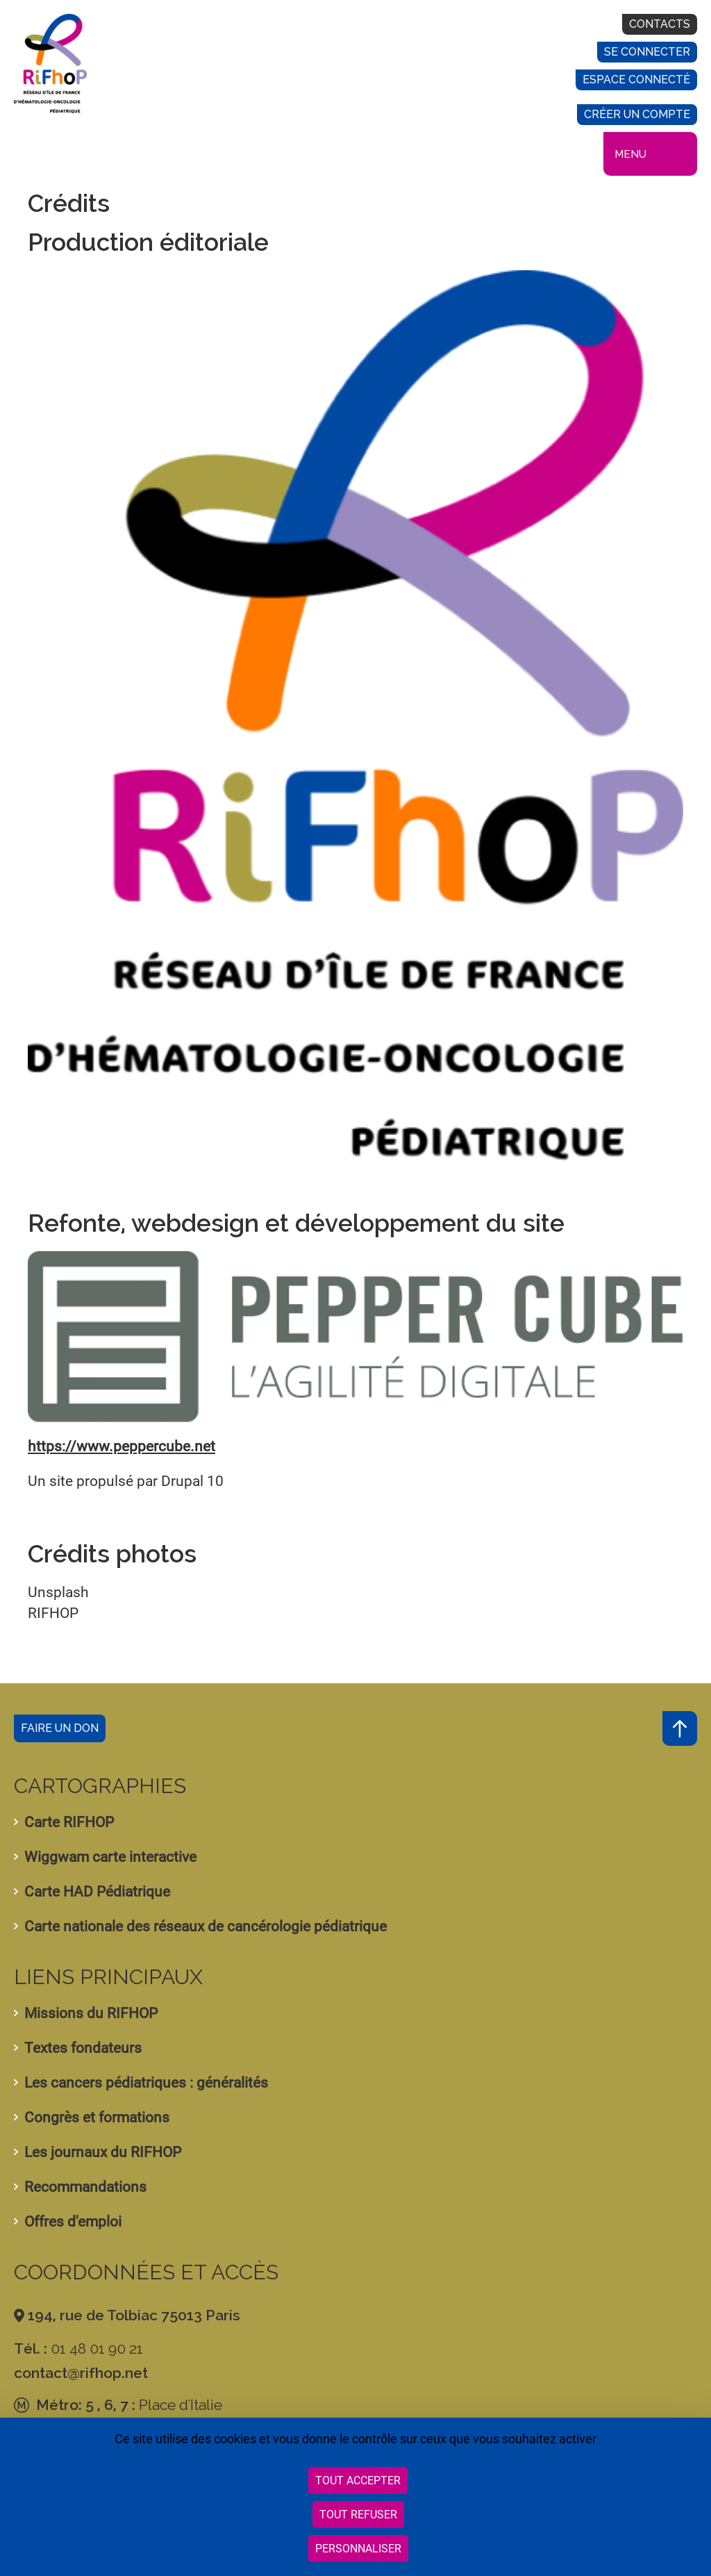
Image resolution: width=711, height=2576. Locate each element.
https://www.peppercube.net (121, 1446)
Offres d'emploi (73, 2221)
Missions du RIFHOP (91, 2013)
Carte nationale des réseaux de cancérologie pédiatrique (205, 1926)
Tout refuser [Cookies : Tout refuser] (358, 2514)
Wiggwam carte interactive (110, 1857)
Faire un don (60, 1728)
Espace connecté (636, 79)
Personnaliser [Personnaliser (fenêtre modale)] (358, 2548)
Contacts (659, 24)
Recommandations (85, 2187)
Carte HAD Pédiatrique (97, 1891)
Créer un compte (637, 114)
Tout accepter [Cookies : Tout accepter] (358, 2480)
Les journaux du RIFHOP (102, 2152)
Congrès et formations (96, 2117)
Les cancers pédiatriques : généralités (146, 2082)
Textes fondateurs (83, 2048)
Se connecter (647, 51)
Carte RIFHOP (69, 1822)
